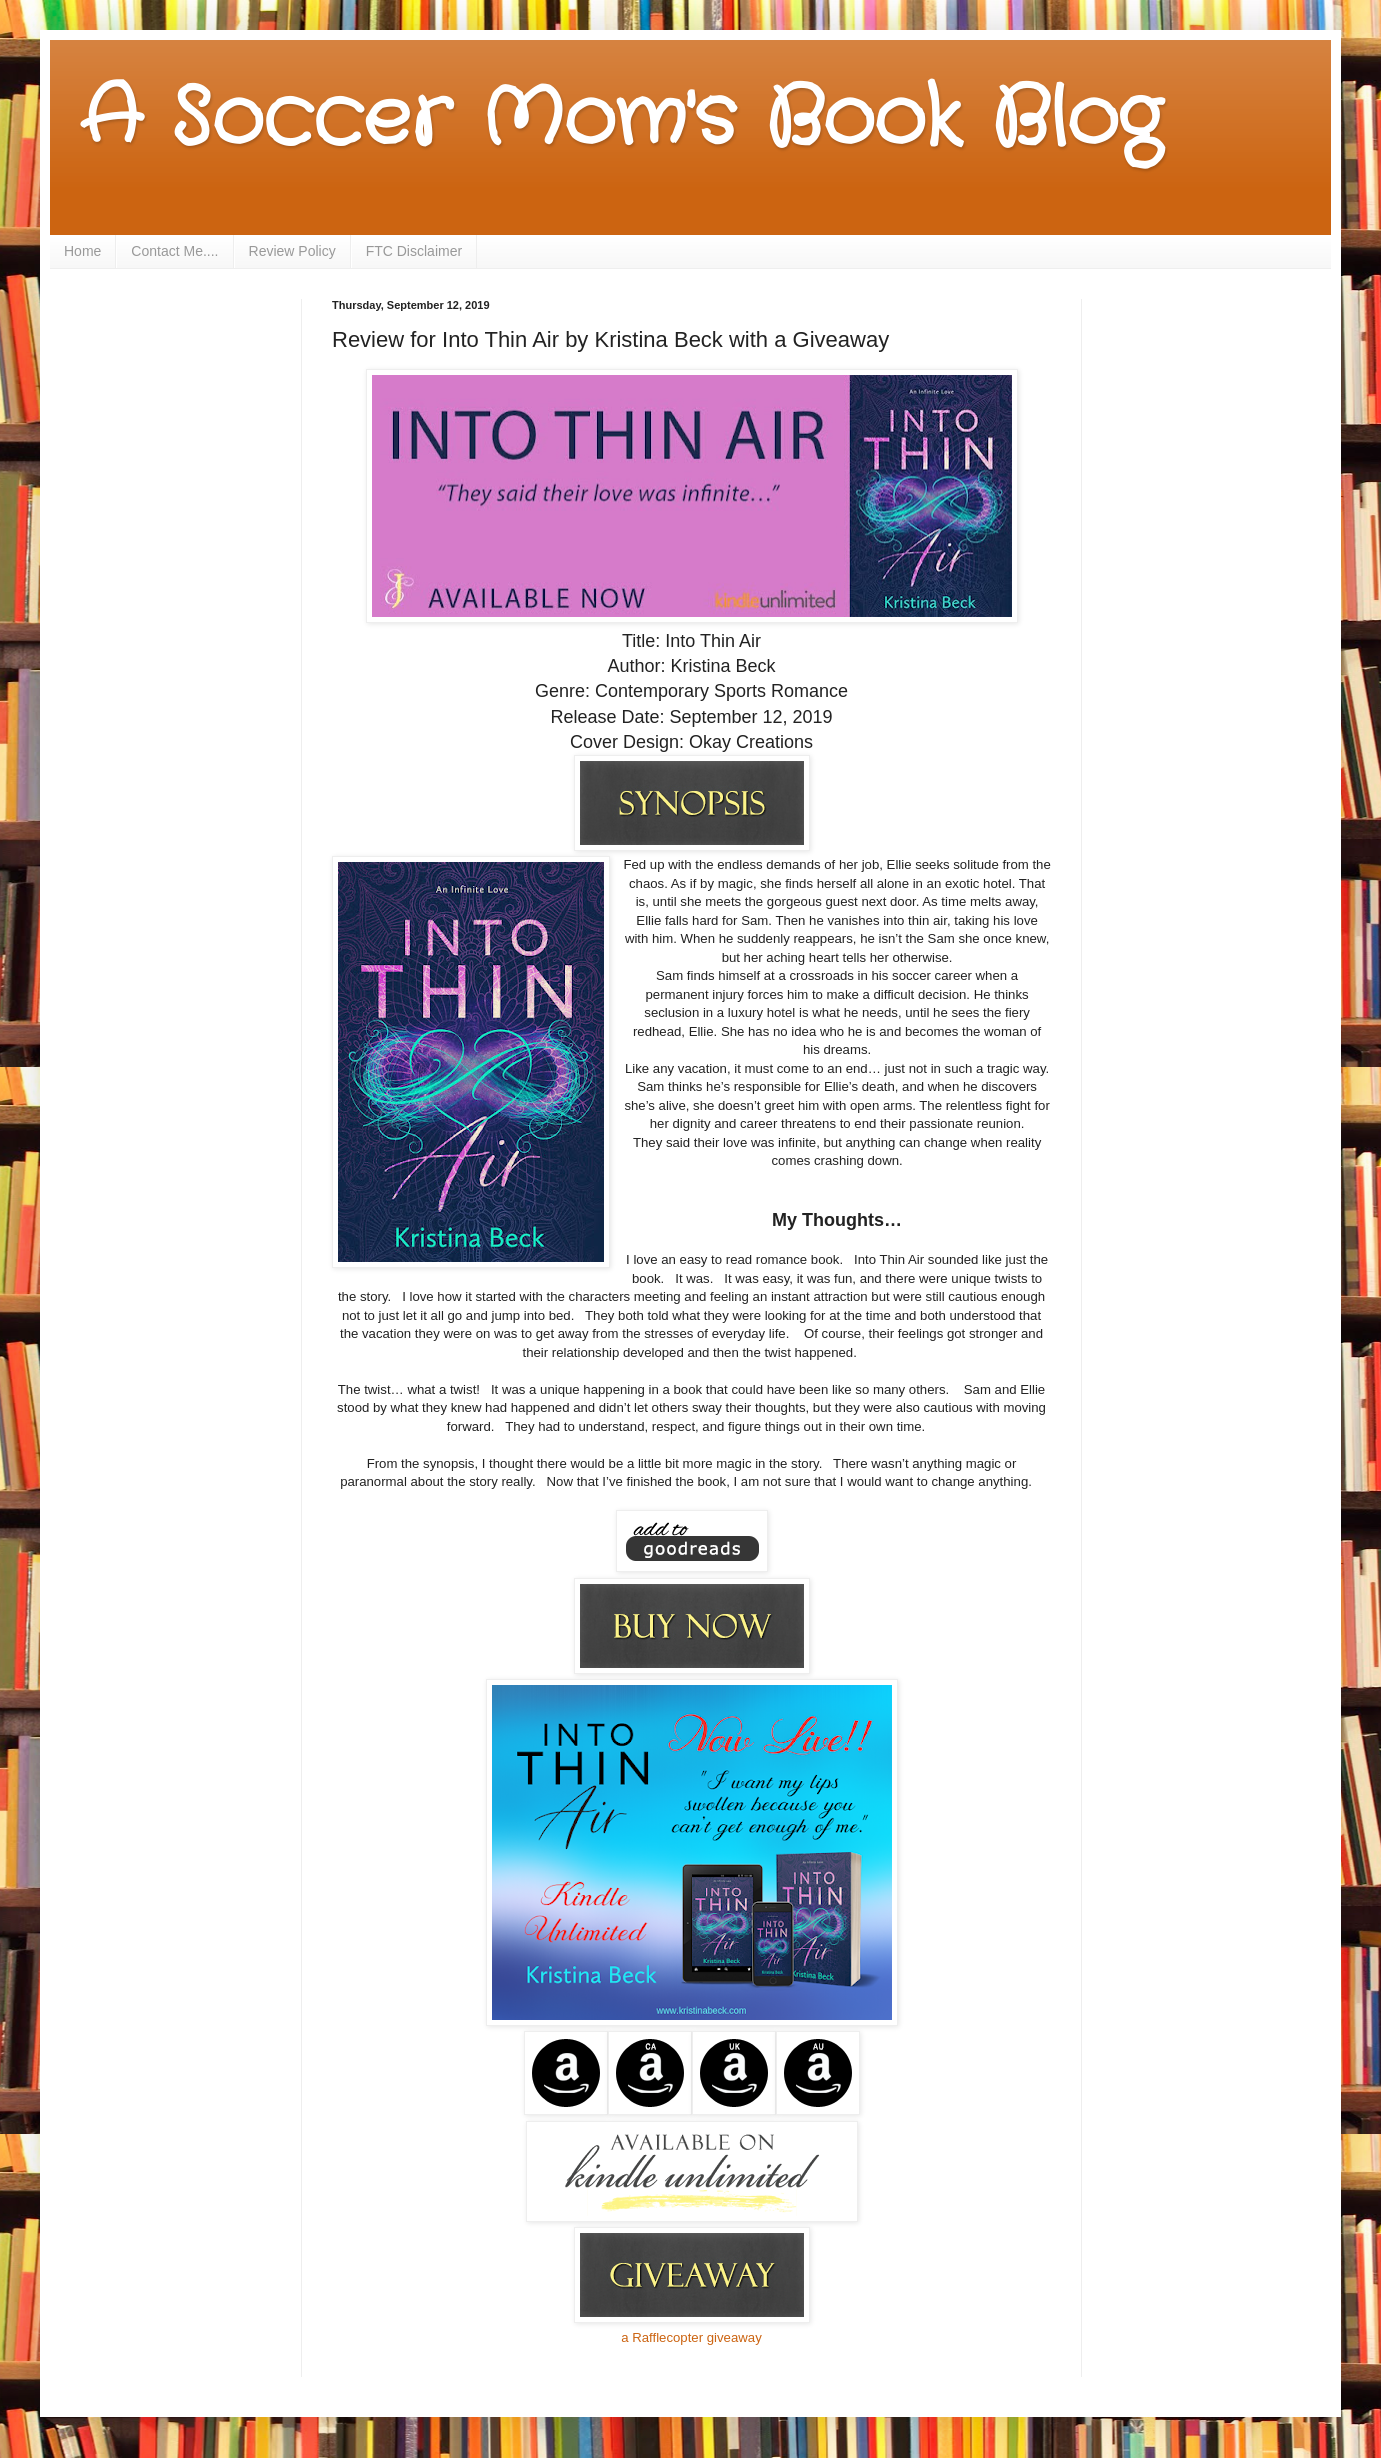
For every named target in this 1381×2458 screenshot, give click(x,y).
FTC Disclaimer (414, 251)
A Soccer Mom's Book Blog (620, 120)
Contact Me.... (174, 251)
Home (82, 251)
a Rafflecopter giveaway (691, 2337)
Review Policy (292, 251)
